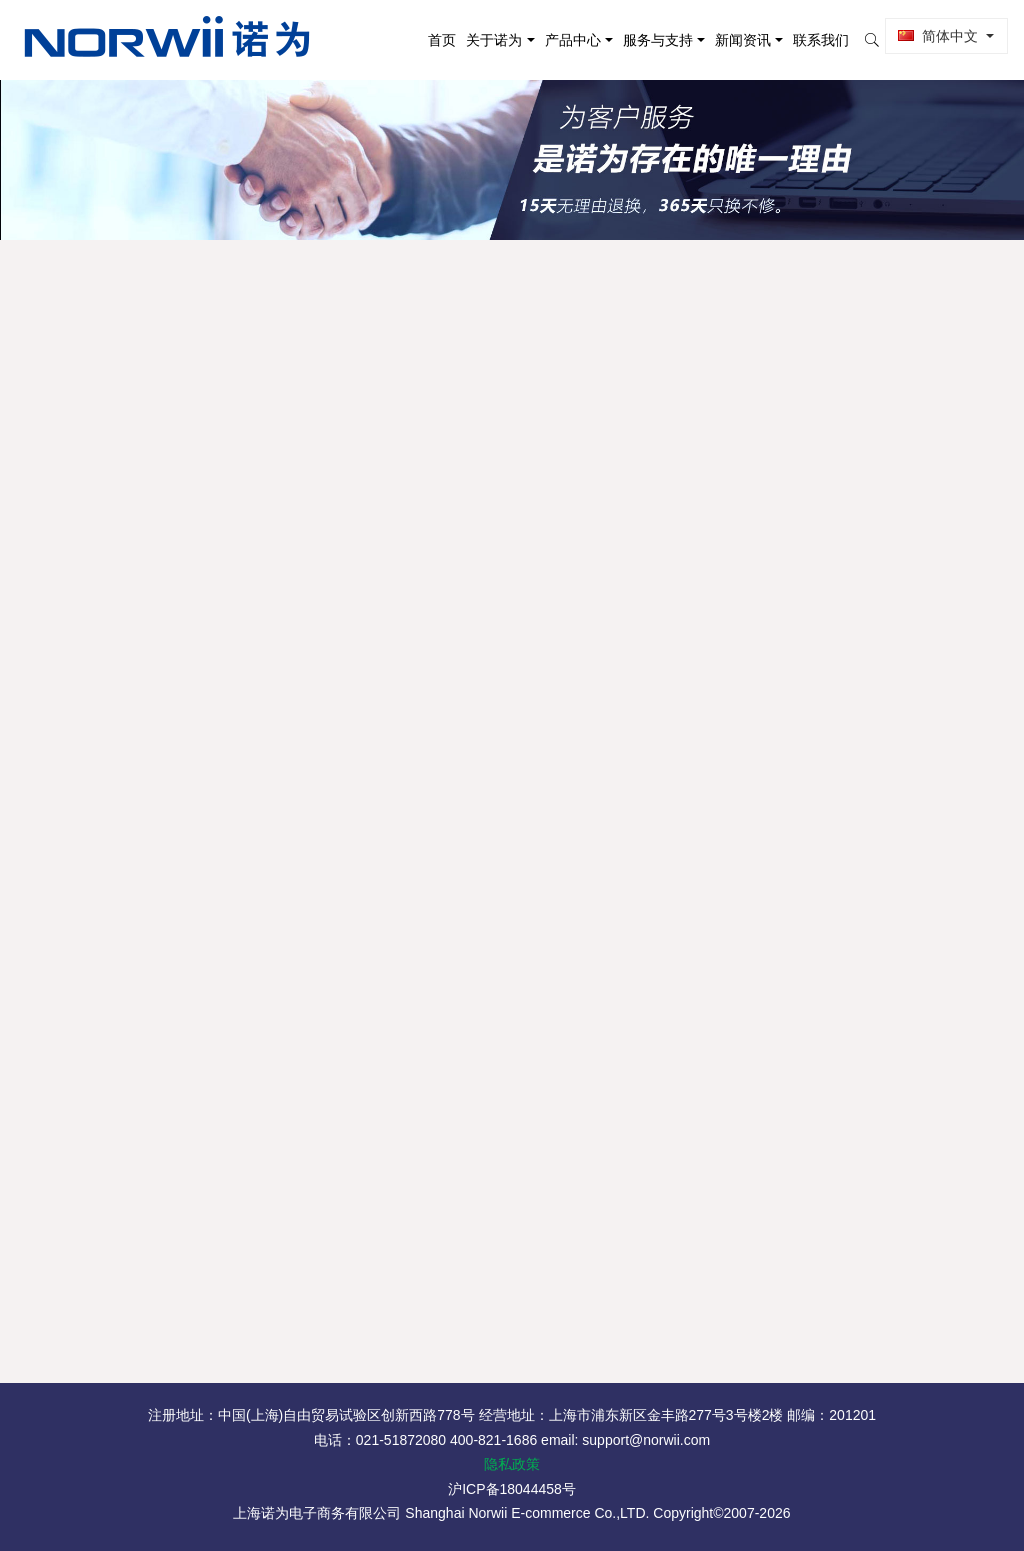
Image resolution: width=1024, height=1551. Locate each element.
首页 (438, 40)
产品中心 (568, 40)
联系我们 (817, 40)
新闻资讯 (739, 40)
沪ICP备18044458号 (512, 1489)
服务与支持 (654, 40)
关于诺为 (490, 40)
